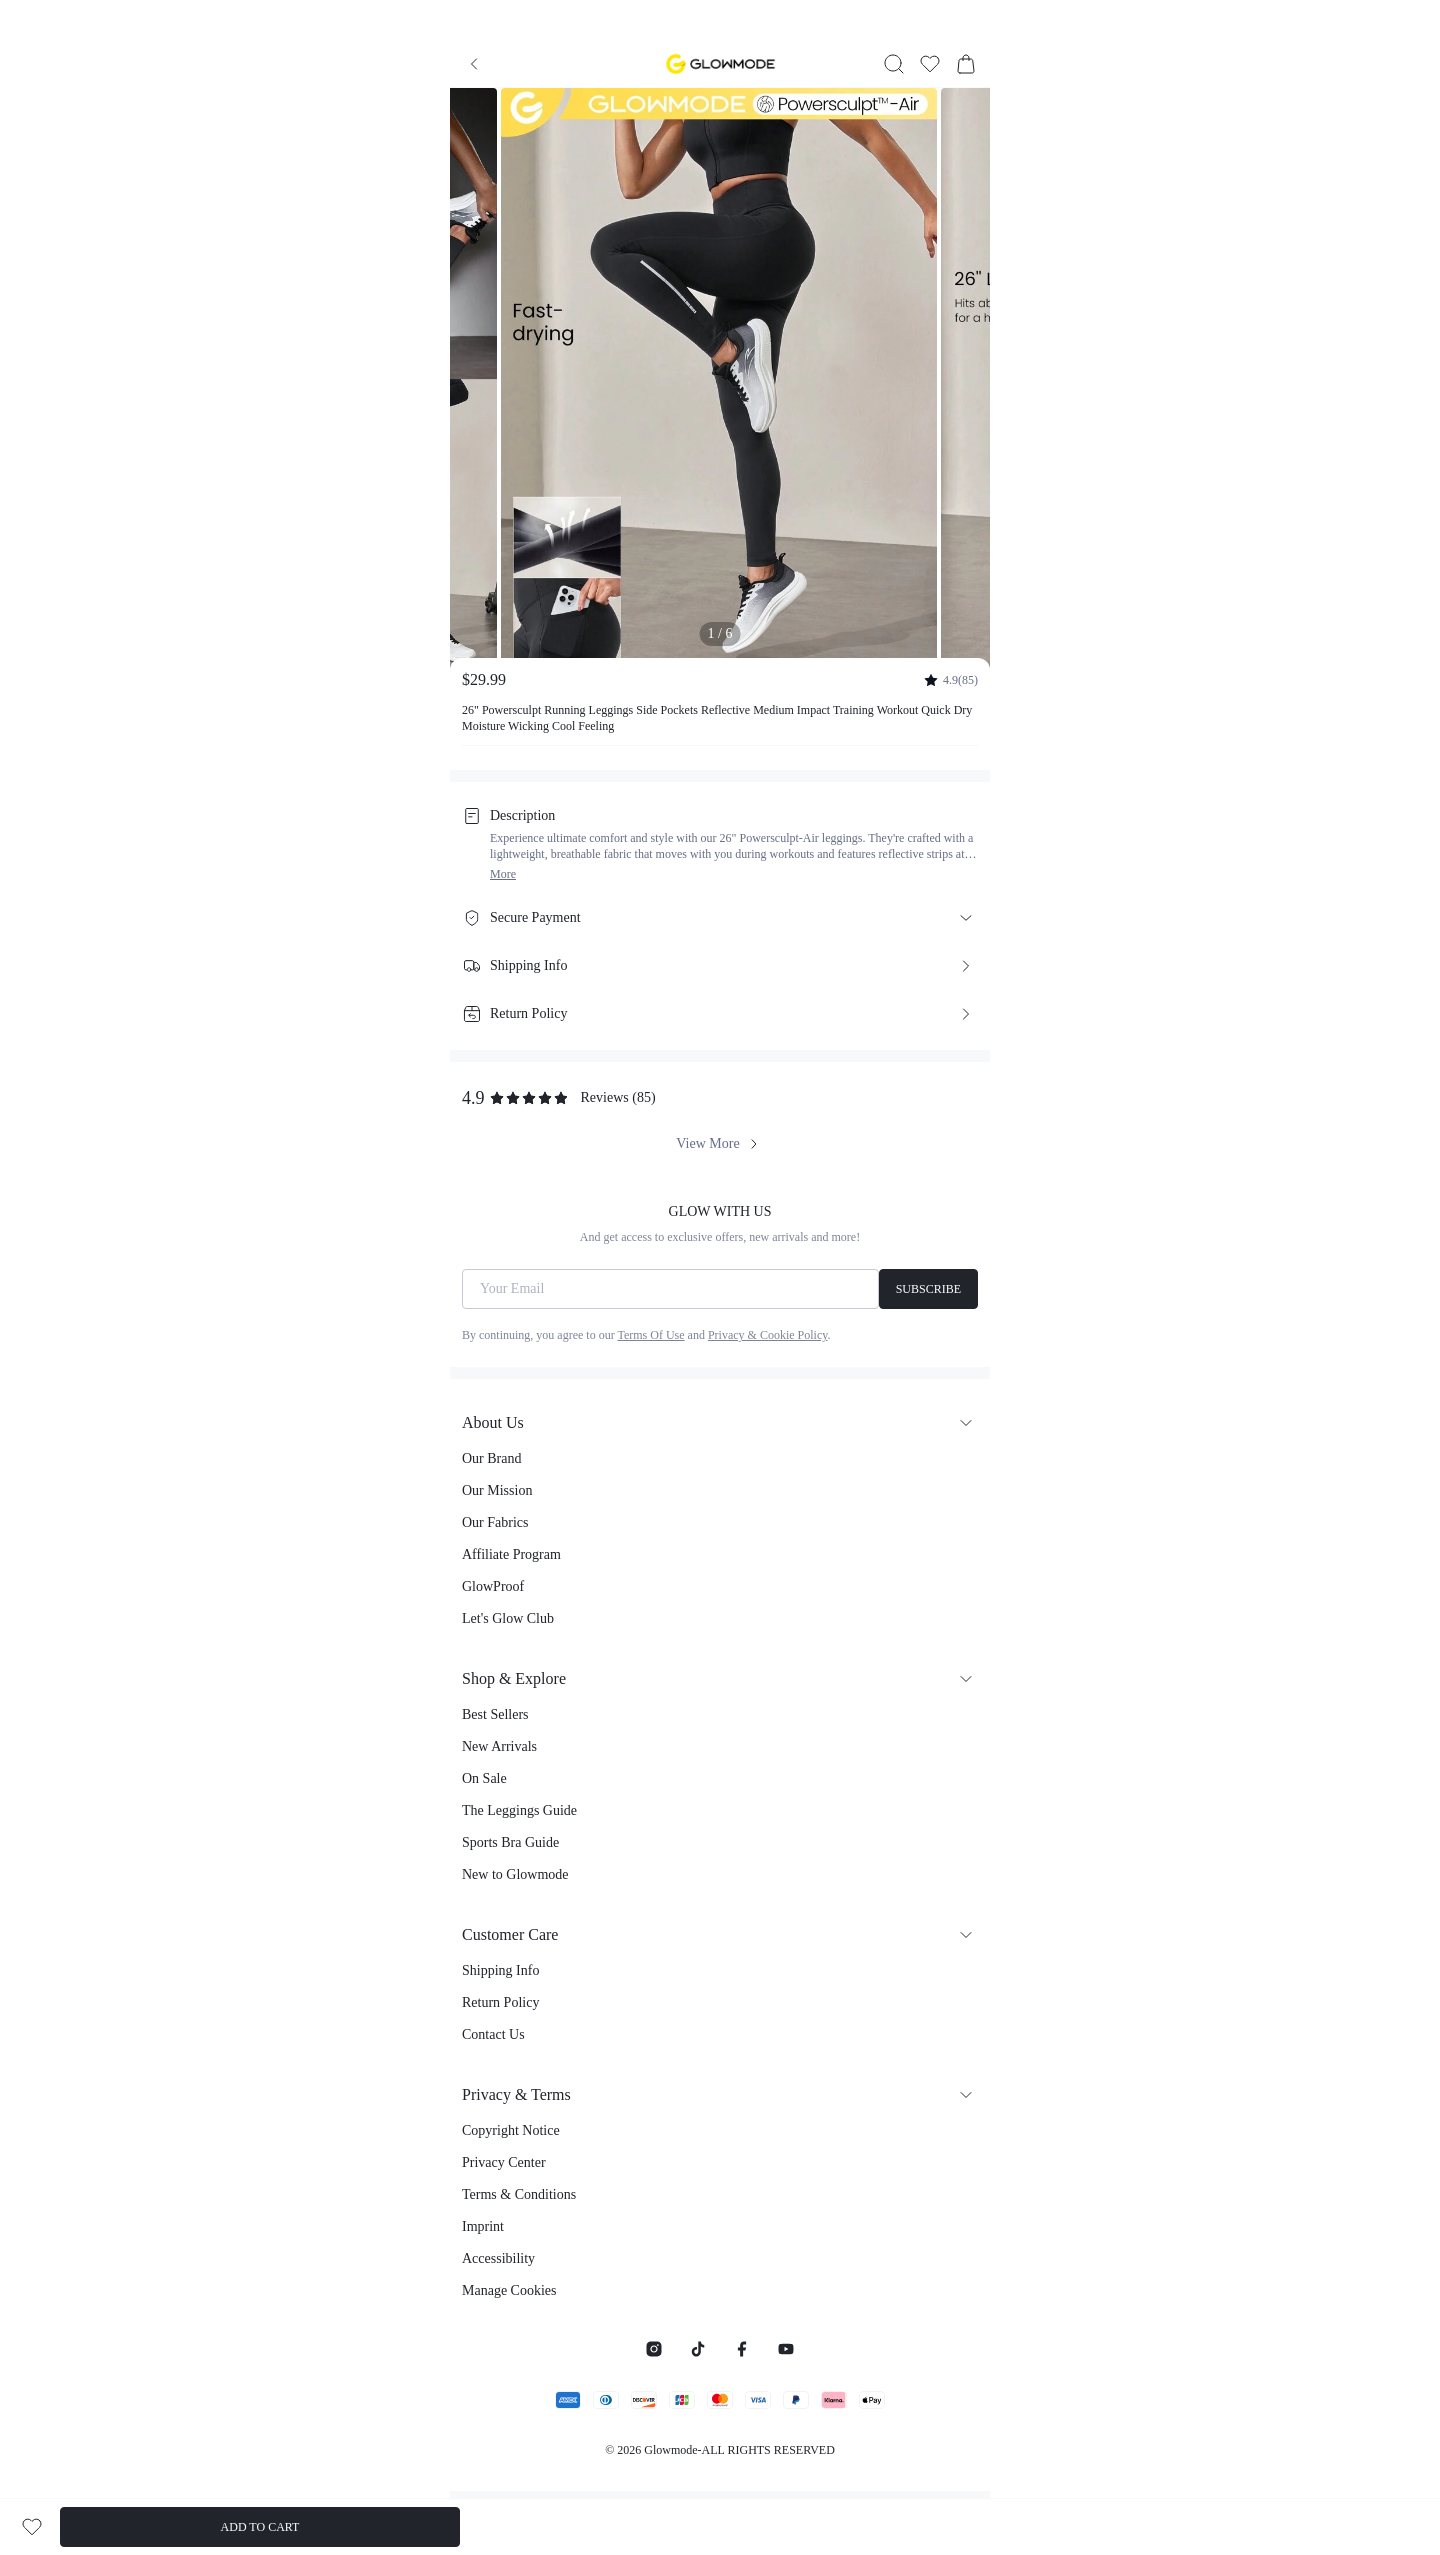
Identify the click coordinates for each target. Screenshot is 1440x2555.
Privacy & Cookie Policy (768, 1335)
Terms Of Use (650, 1335)
